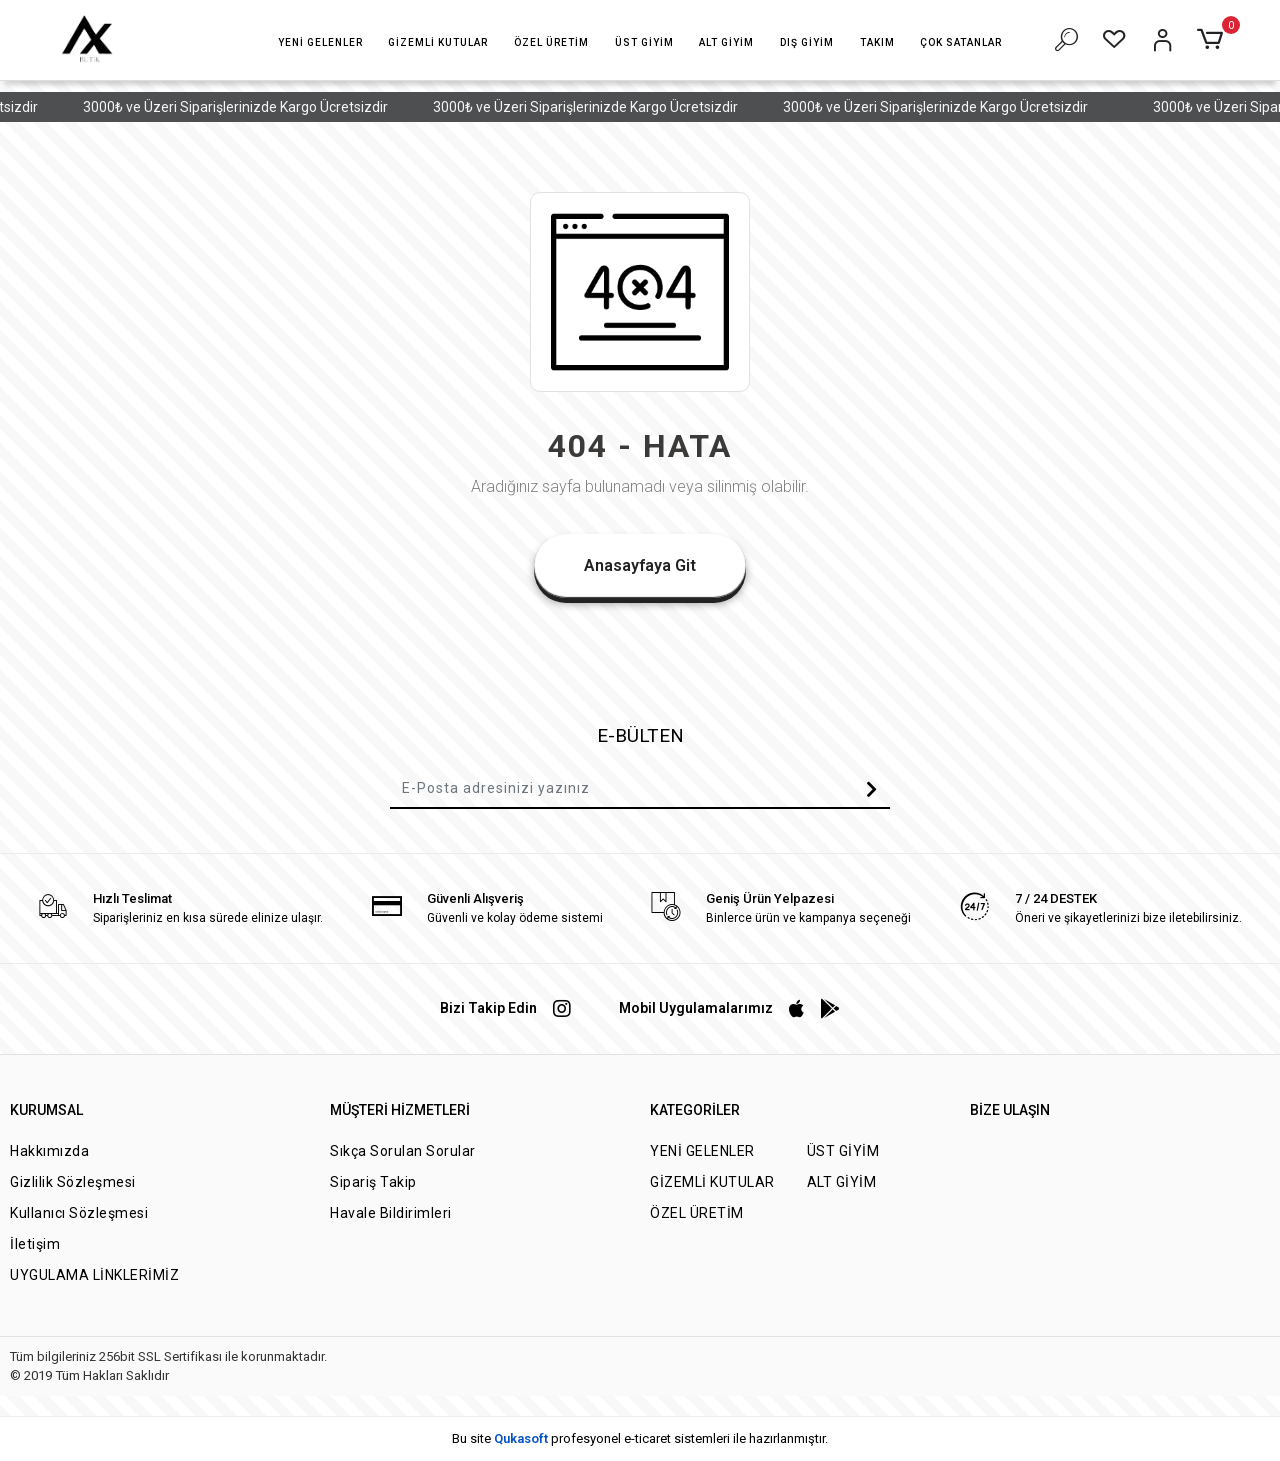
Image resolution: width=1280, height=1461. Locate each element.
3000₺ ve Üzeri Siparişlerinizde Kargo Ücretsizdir (250, 107)
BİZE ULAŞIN (1010, 1110)
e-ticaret (647, 1438)
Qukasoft (521, 1438)
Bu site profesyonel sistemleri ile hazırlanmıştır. (640, 1438)
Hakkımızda (49, 1151)
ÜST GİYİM (843, 1151)
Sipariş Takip (373, 1182)
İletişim (35, 1244)
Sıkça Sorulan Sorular (403, 1151)
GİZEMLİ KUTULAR (712, 1182)
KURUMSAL (46, 1110)
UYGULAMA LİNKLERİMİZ (94, 1275)
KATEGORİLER (695, 1110)
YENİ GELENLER (702, 1151)
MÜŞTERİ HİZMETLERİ (400, 1110)
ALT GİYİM (842, 1182)
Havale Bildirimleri (391, 1213)
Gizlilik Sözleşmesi (73, 1182)
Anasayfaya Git (640, 565)
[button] (320, 42)
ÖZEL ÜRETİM (697, 1213)
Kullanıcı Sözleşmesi (79, 1213)
